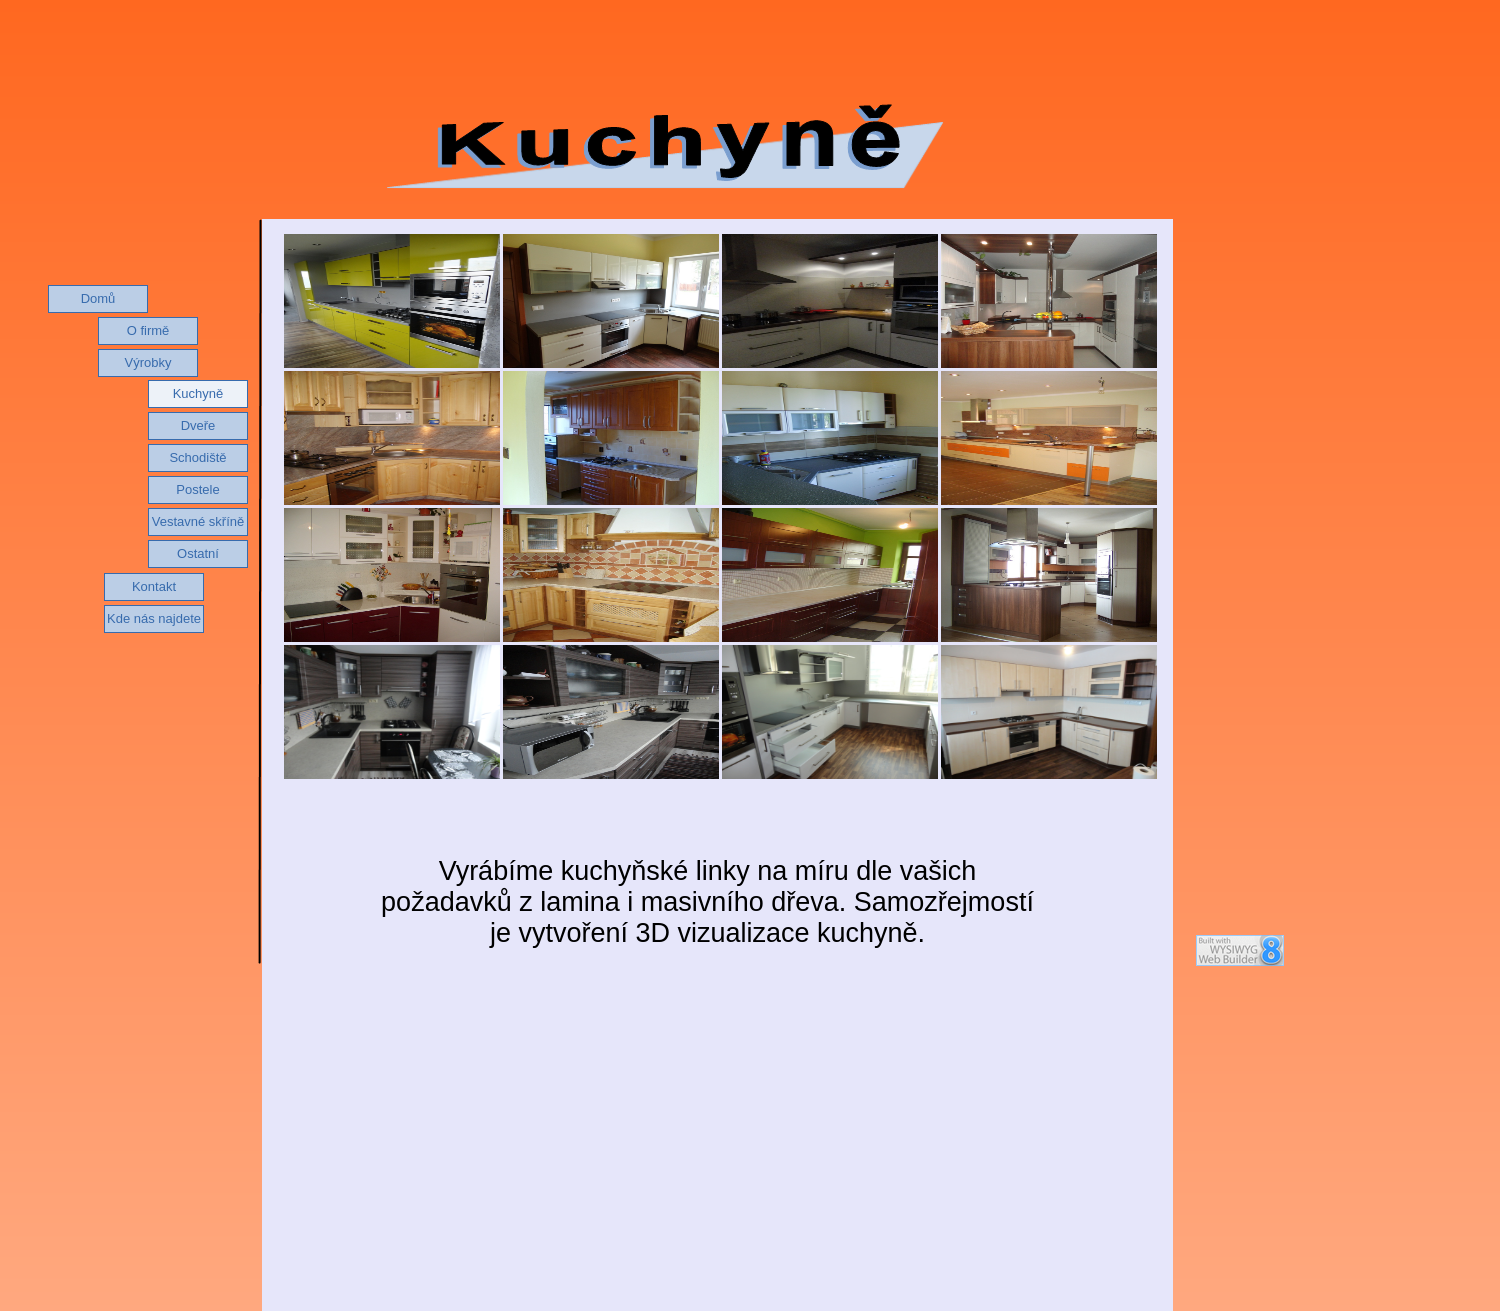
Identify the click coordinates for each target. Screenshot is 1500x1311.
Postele (197, 489)
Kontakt (154, 586)
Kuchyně (198, 393)
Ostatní (198, 553)
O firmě (148, 330)
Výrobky (148, 362)
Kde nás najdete (154, 618)
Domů (98, 298)
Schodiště (197, 457)
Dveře (198, 425)
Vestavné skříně (198, 521)
